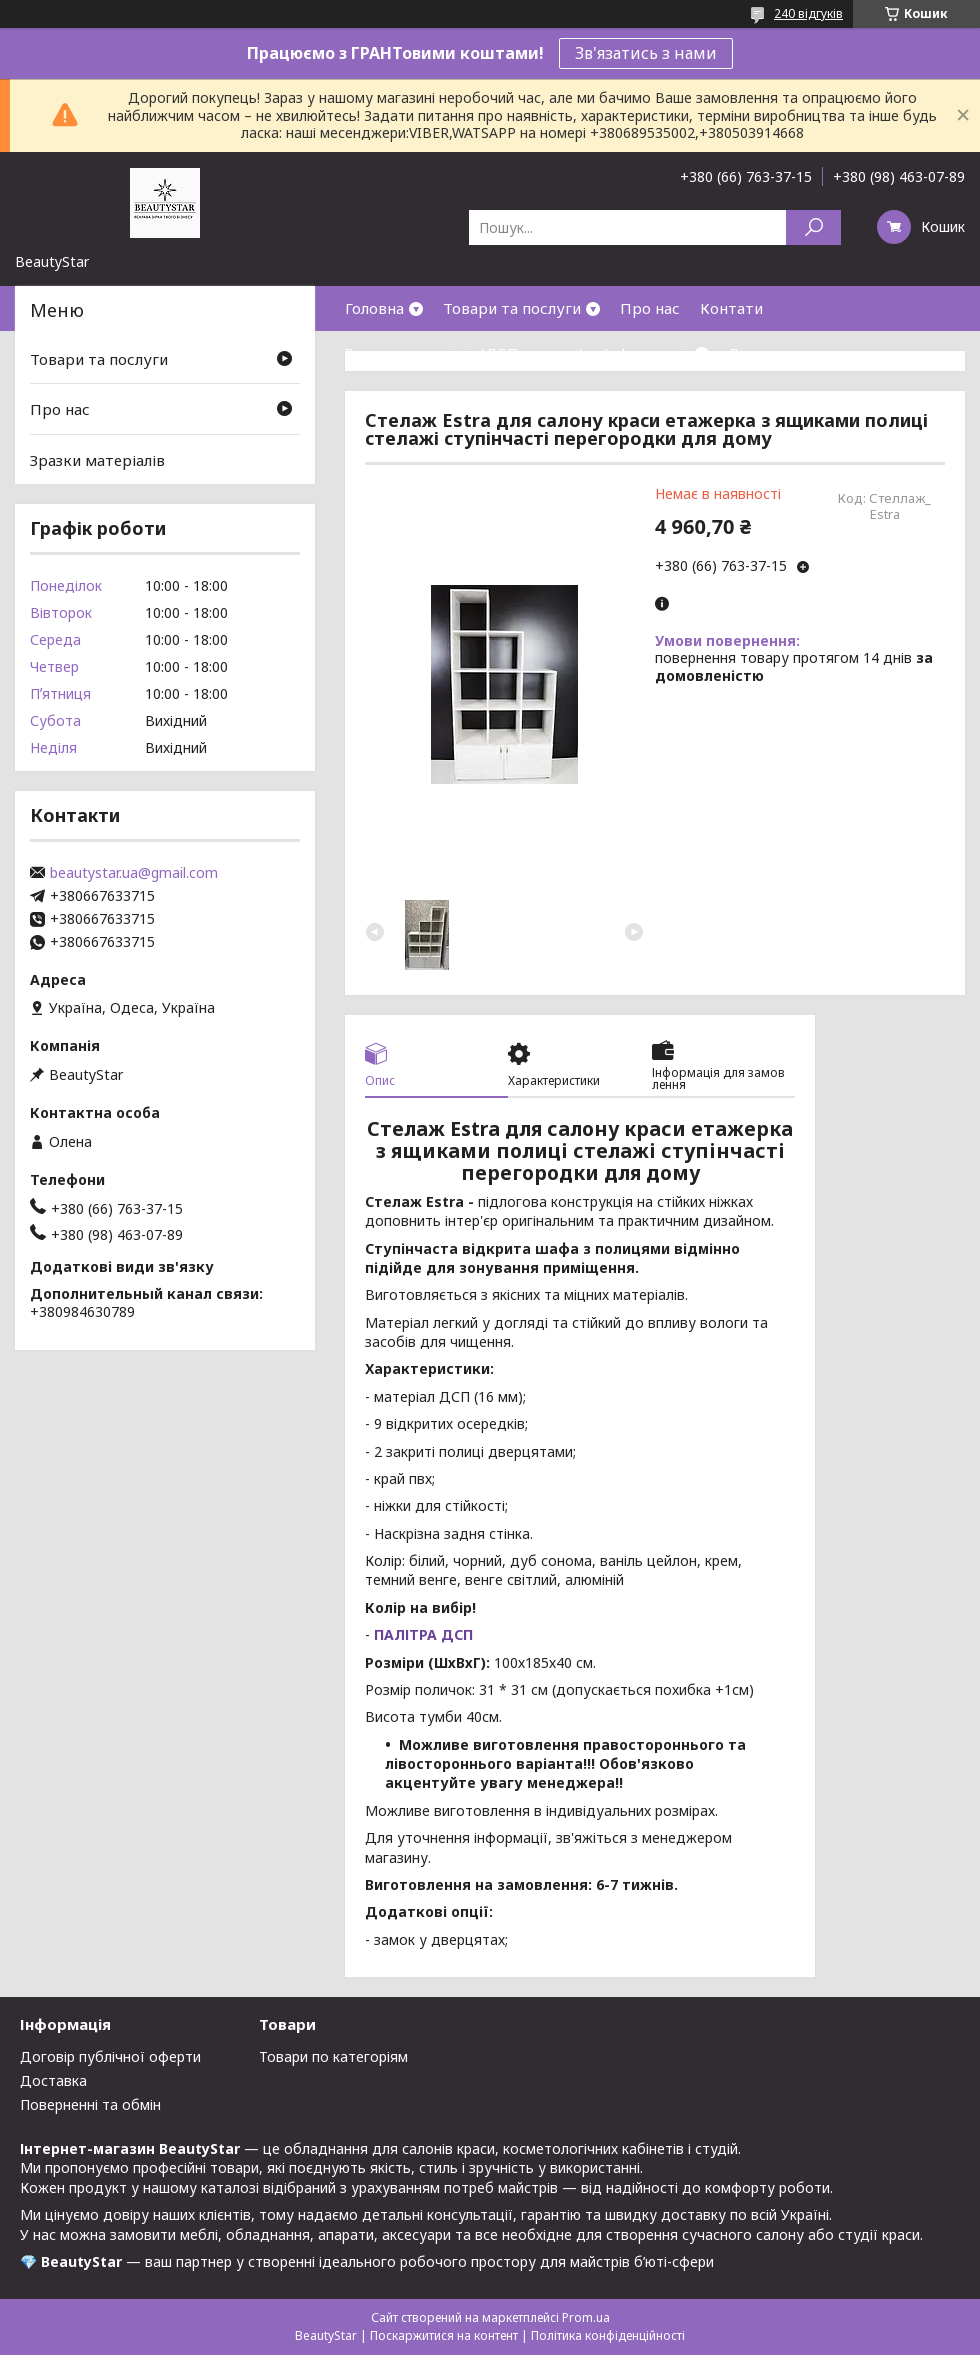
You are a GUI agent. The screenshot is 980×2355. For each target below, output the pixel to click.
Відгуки (758, 353)
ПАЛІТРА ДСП (421, 1634)
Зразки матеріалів (97, 460)
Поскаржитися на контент (444, 2335)
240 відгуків (808, 13)
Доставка (53, 2080)
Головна (374, 308)
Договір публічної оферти (110, 2056)
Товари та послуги (512, 308)
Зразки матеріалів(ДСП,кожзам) (464, 353)
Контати (731, 308)
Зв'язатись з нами (646, 53)
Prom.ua (586, 2317)
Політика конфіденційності (608, 2335)
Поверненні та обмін (90, 2104)
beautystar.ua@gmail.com (134, 873)
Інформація (647, 353)
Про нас (650, 308)
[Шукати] (813, 227)
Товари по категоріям (333, 2056)
